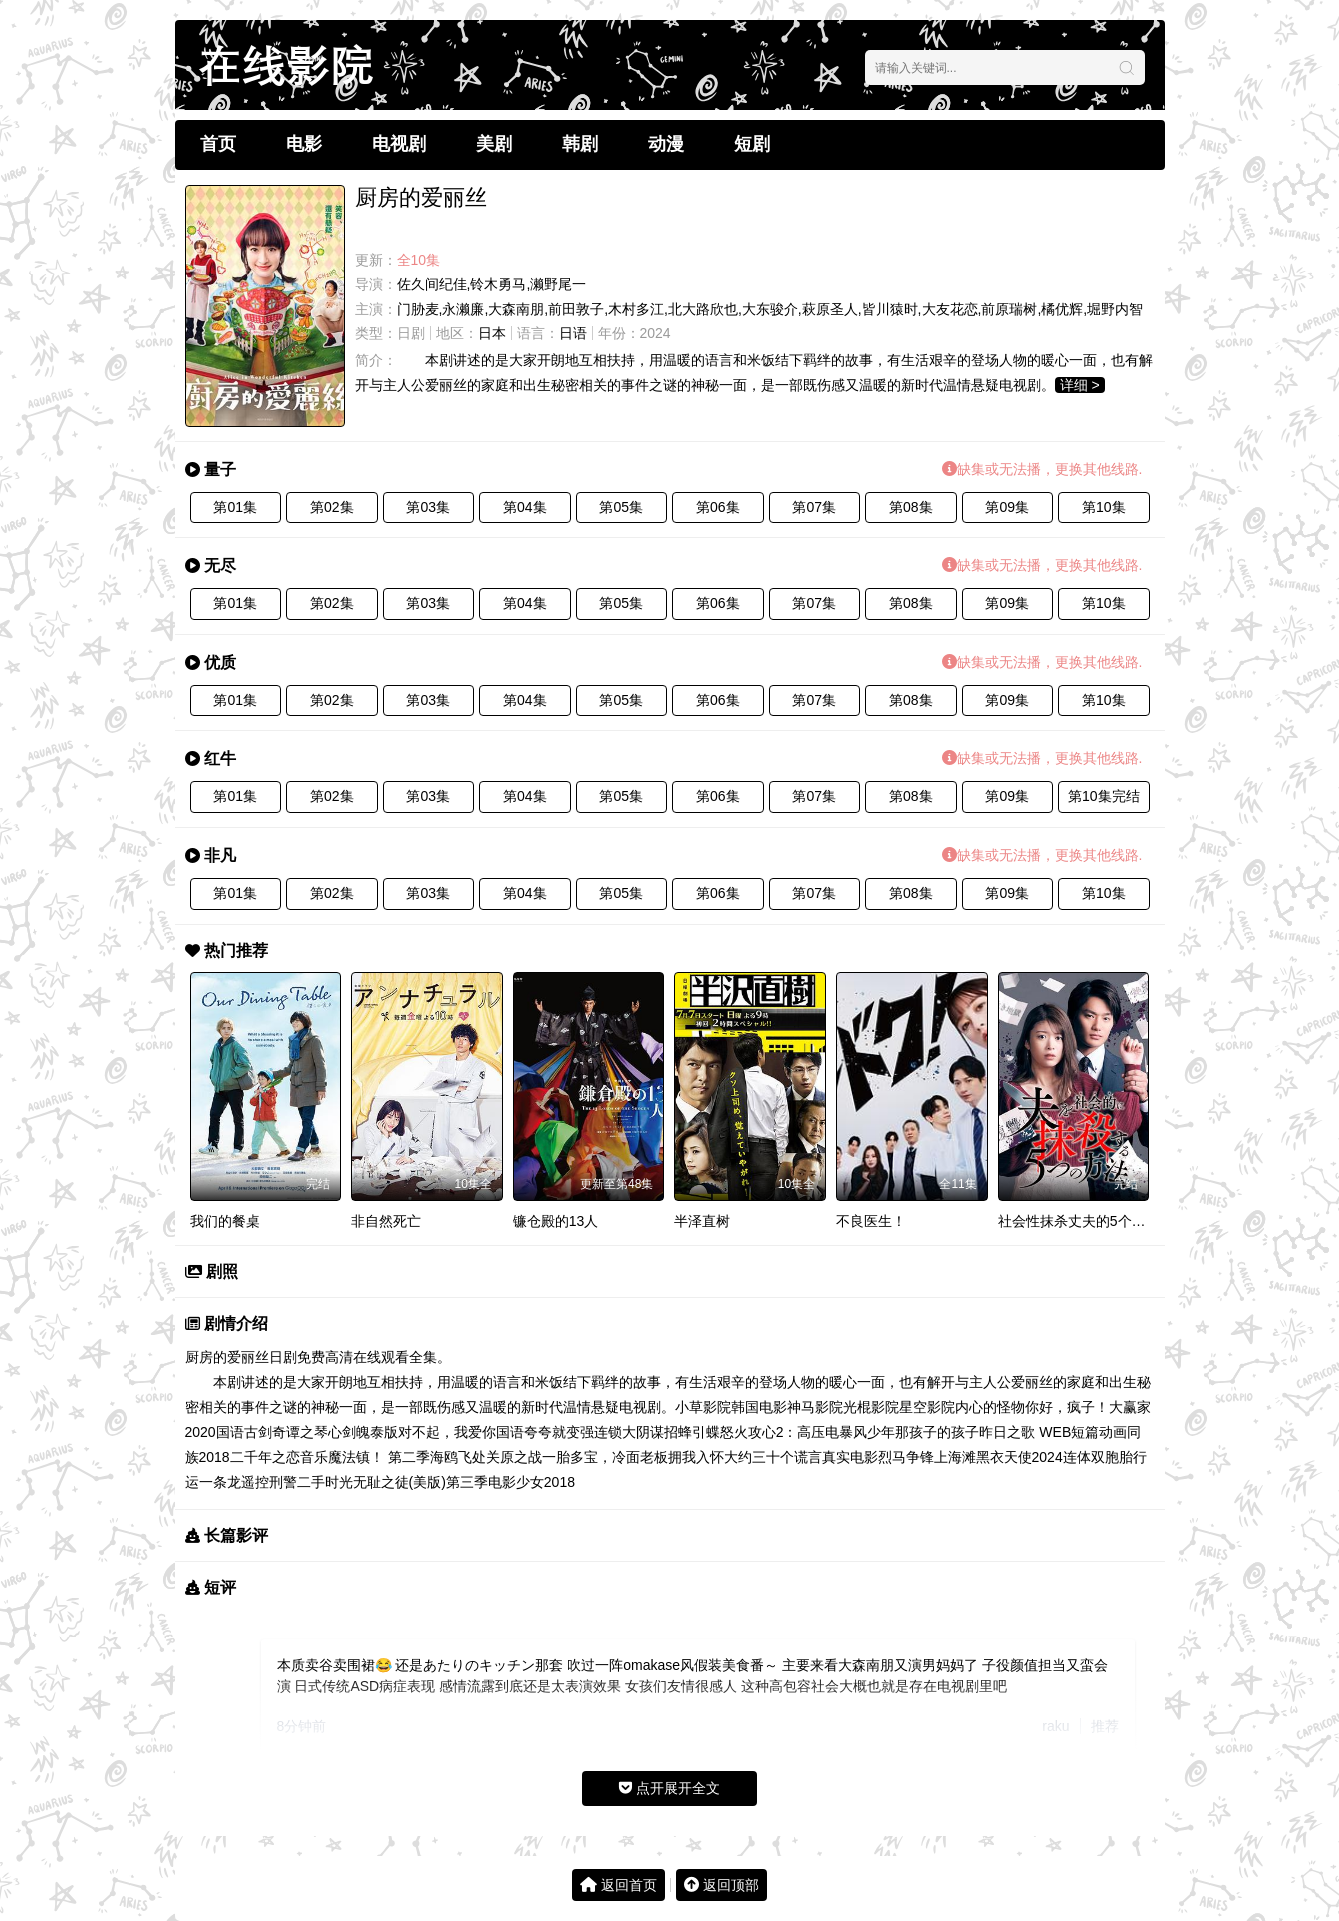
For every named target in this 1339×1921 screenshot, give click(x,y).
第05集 (621, 507)
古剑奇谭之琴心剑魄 (307, 1432)
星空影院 (927, 1407)
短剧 (752, 144)
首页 (218, 144)
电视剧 (399, 144)
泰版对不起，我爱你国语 (447, 1432)
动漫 (666, 144)
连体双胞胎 (1098, 1457)
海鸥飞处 (458, 1457)
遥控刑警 (269, 1482)
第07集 (814, 507)
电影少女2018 (531, 1482)
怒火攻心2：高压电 (780, 1432)
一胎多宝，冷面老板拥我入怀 (633, 1457)
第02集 (332, 507)
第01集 (235, 507)
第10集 (1104, 507)
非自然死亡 (386, 1221)
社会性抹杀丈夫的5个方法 (1079, 1221)
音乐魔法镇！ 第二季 (365, 1457)
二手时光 (325, 1482)
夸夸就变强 (559, 1432)
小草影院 (703, 1407)
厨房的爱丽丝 (227, 1357)
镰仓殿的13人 (556, 1221)
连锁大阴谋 (629, 1432)
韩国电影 (759, 1407)
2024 (655, 333)
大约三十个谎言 (773, 1457)
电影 (304, 144)
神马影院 (815, 1407)
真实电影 (850, 1457)
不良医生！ (871, 1221)
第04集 (525, 507)
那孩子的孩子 (937, 1432)
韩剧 (580, 144)
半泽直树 (702, 1221)
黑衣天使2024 (1019, 1457)
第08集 (911, 507)
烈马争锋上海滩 (927, 1457)
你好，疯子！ (1067, 1407)
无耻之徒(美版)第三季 (420, 1482)
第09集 (1007, 507)
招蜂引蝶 (692, 1432)
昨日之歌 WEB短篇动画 (1053, 1432)
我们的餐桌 (225, 1221)
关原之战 (514, 1457)
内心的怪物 (990, 1407)
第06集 (718, 507)
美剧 (494, 144)
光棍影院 (871, 1407)
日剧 (411, 333)
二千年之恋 (265, 1457)
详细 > (1080, 385)
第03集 (428, 507)
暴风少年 (867, 1432)
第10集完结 (1104, 796)
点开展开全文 (669, 1788)
